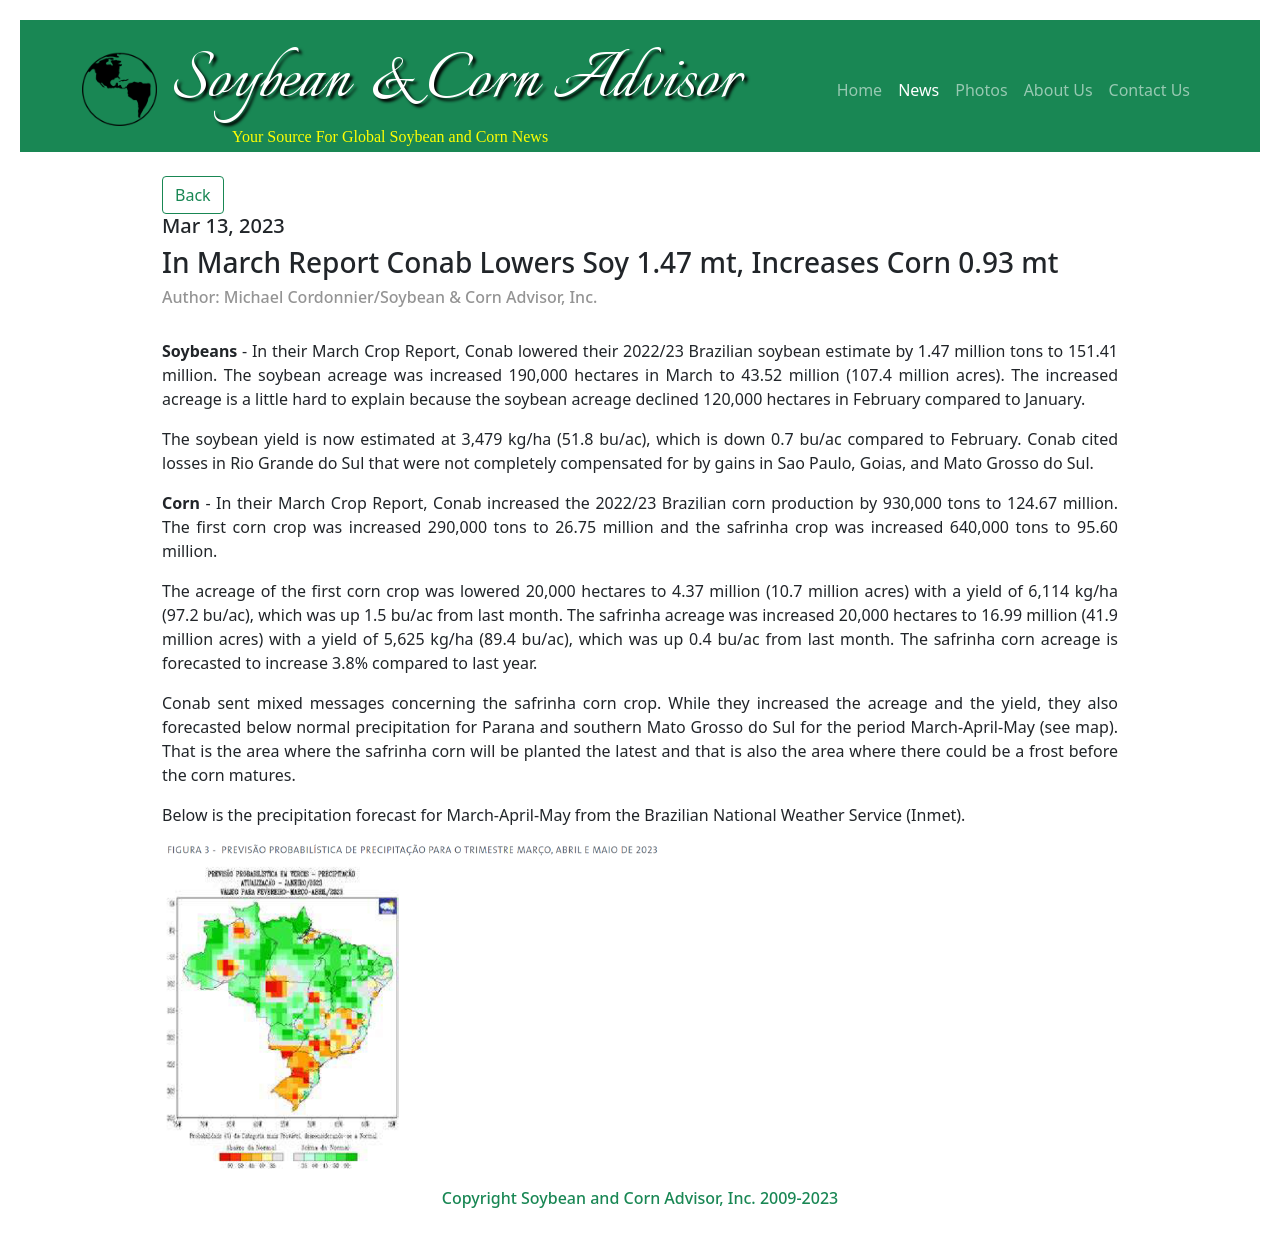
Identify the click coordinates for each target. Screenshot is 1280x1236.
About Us (1058, 90)
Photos (981, 90)
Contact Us (1149, 90)
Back (193, 195)
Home (860, 90)
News (918, 90)
